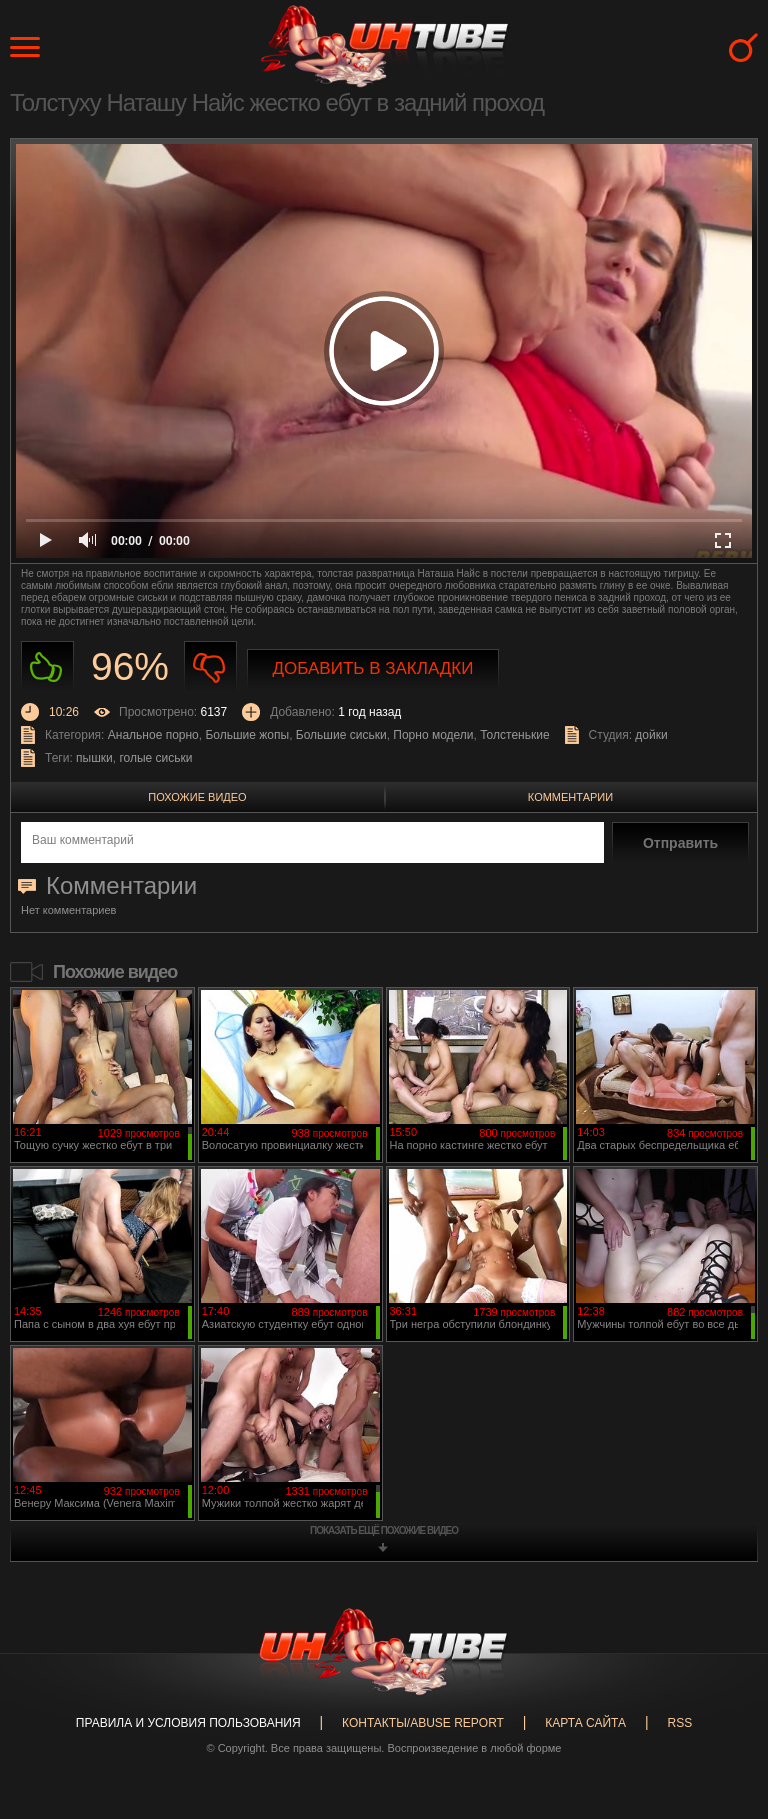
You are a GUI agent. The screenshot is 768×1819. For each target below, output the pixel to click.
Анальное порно (153, 735)
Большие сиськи (341, 735)
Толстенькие (514, 735)
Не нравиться (210, 667)
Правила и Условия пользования (188, 1723)
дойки (651, 735)
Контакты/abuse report (423, 1723)
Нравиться (47, 667)
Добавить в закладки (373, 668)
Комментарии (570, 797)
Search (743, 47)
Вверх (723, 1712)
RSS (679, 1723)
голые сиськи (155, 758)
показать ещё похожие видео (384, 1530)
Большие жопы (247, 735)
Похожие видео (197, 797)
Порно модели (433, 735)
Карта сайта (585, 1723)
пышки (94, 758)
